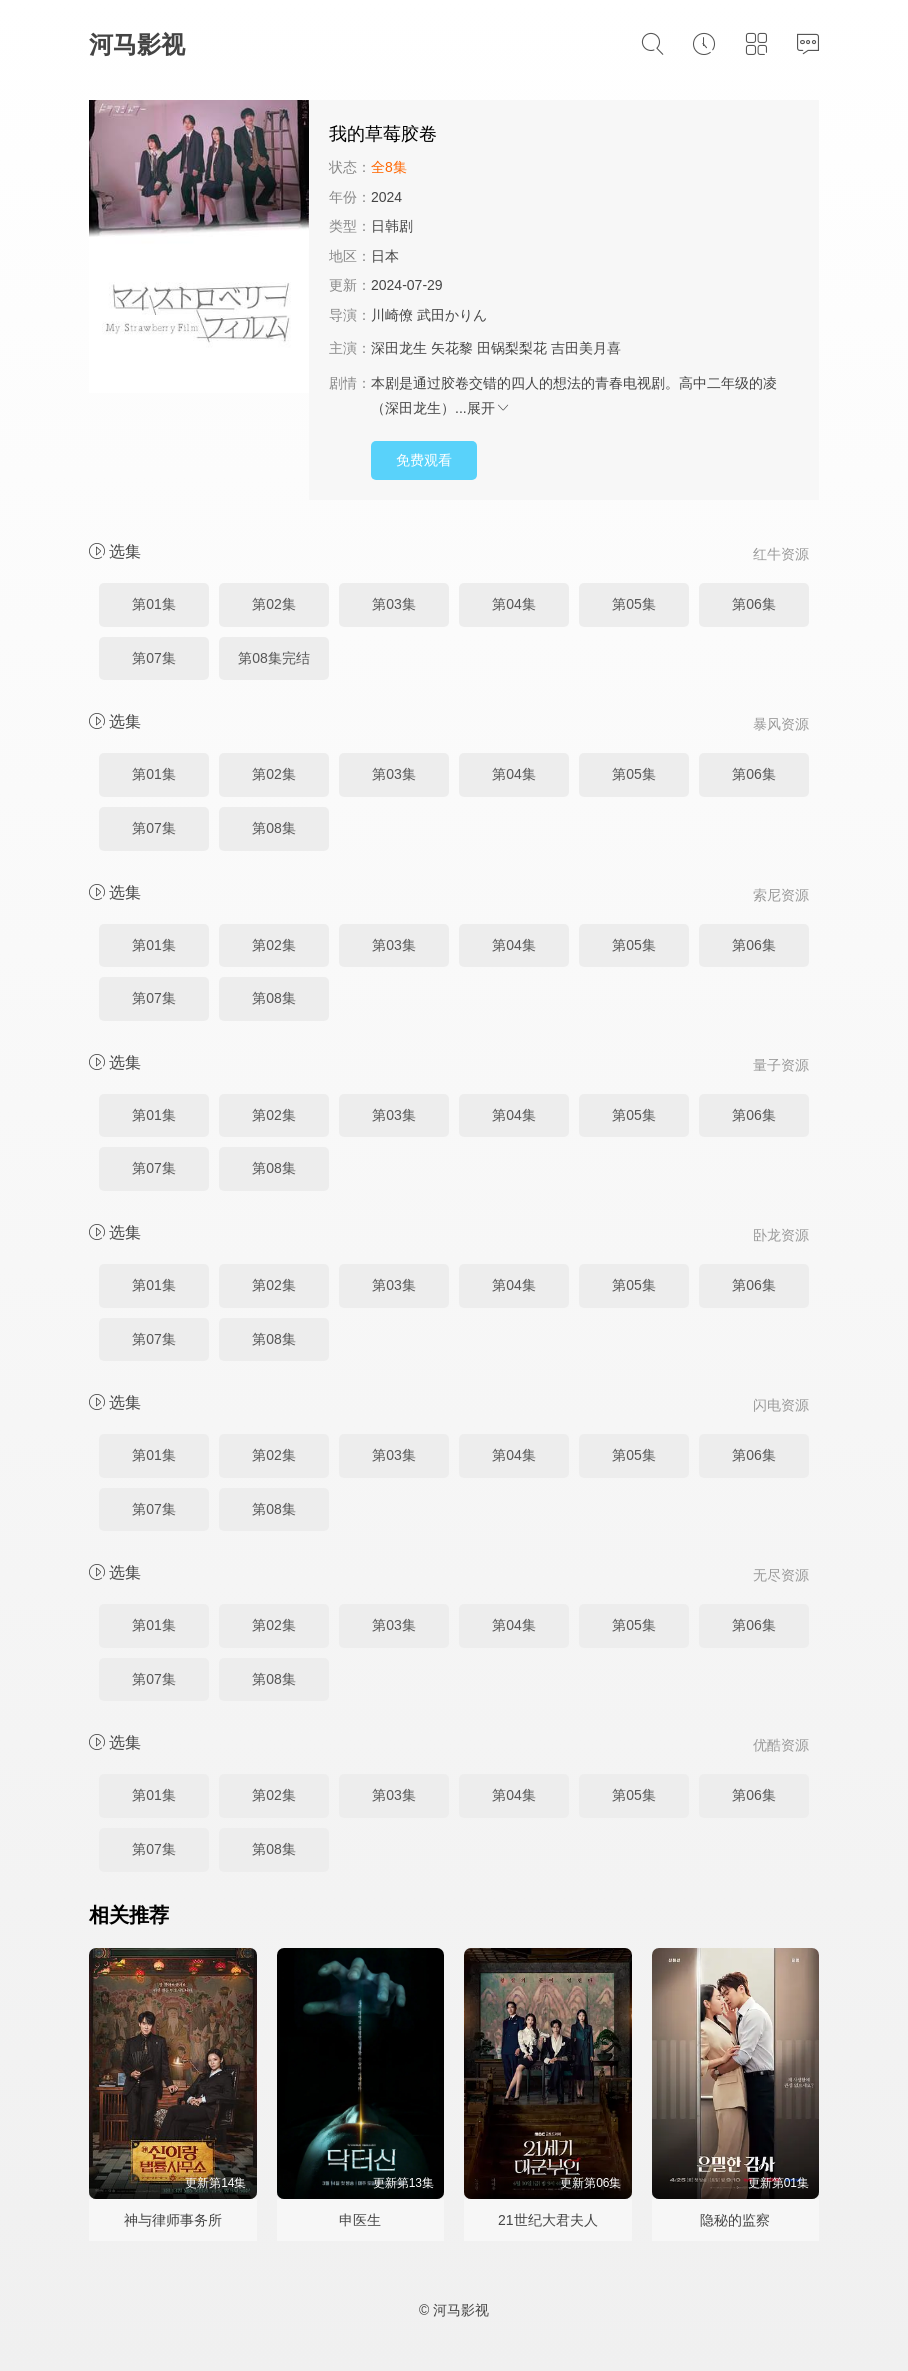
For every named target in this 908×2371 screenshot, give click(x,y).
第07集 (154, 658)
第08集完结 (274, 658)
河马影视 (137, 44)
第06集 (754, 604)
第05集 (634, 604)
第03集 (394, 604)
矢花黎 (452, 348)
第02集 (274, 604)
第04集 (514, 604)
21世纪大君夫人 (548, 2220)
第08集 (274, 828)
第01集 (154, 604)
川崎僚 (392, 315)
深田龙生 (399, 348)
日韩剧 (392, 226)
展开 (489, 408)
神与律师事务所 (173, 2220)
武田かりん (452, 315)
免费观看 (424, 460)
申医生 (360, 2220)
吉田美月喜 (586, 348)
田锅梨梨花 (512, 348)
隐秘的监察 (735, 2220)
